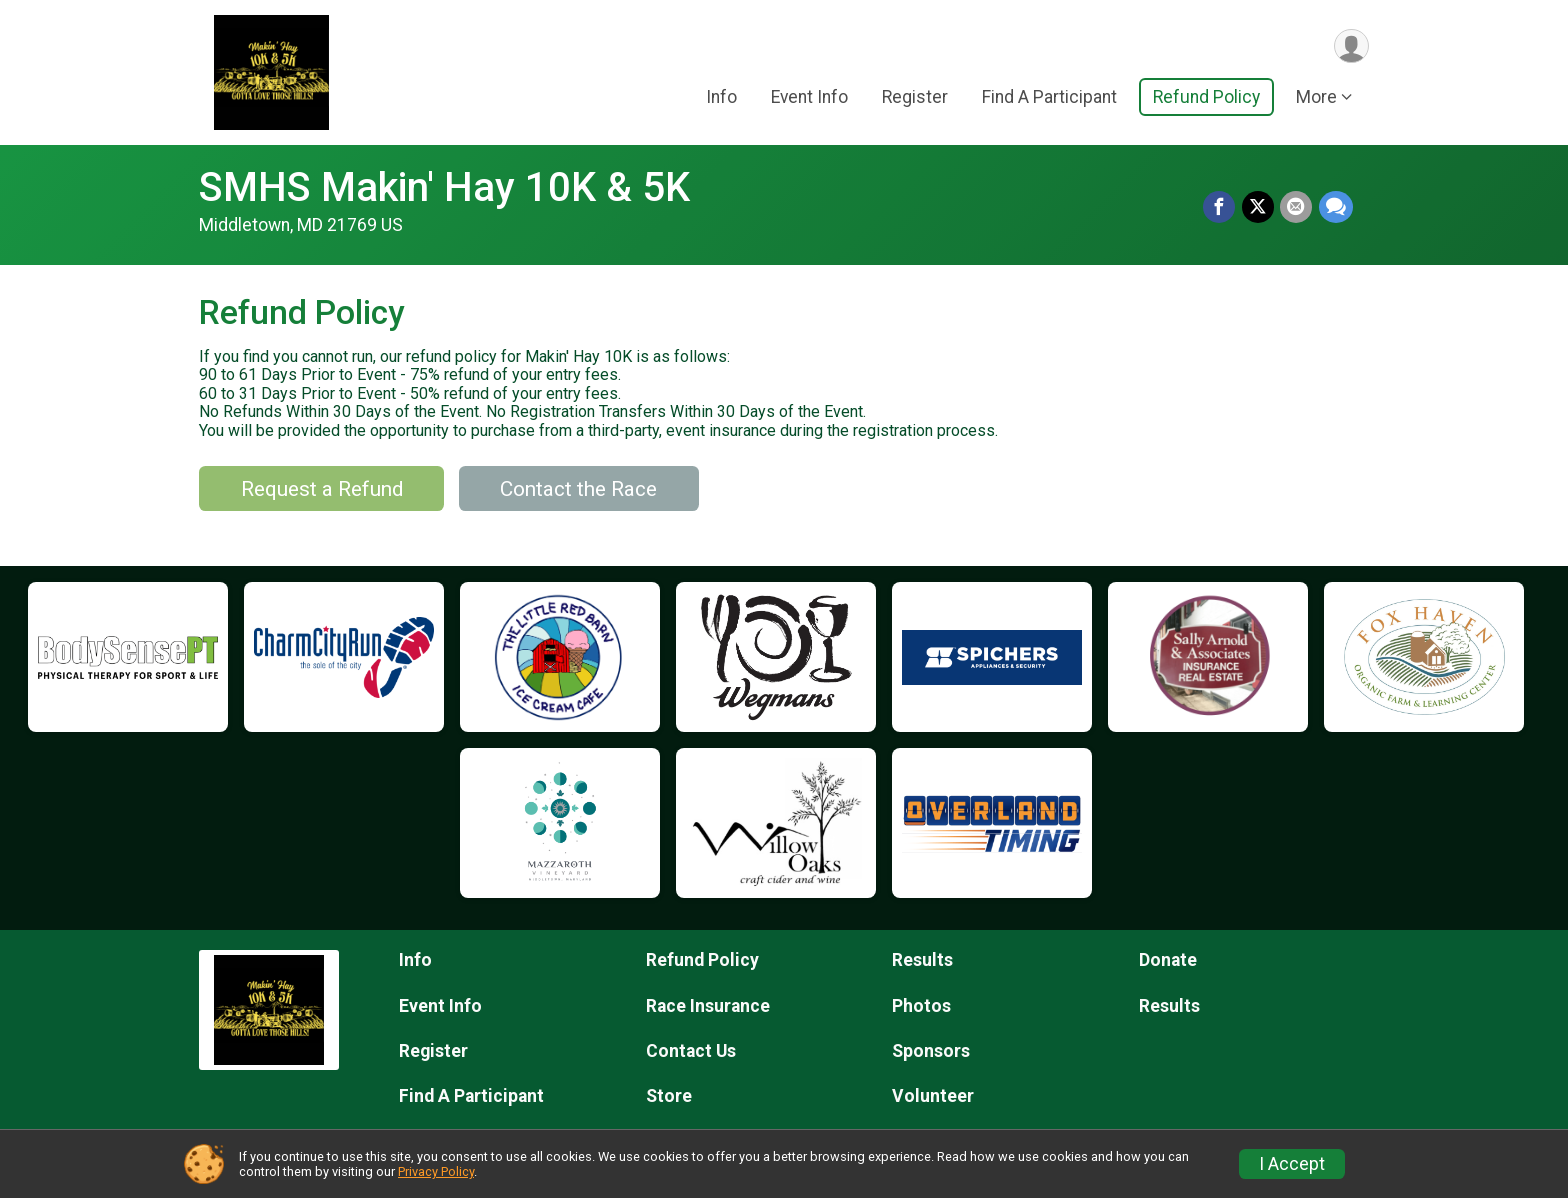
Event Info (809, 99)
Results (922, 960)
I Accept (1292, 1164)
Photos (921, 1006)
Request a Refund (322, 489)
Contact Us (691, 1051)
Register (915, 99)
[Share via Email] (1297, 208)
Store (669, 1096)
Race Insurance (708, 1006)
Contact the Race (578, 489)
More (1316, 99)
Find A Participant (1049, 99)
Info (721, 99)
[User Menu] (1350, 46)
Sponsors (931, 1051)
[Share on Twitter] (1259, 208)
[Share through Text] (1336, 208)
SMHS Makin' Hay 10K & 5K (444, 187)
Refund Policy (1206, 99)
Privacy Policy (436, 1171)
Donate (1168, 960)
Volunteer (933, 1096)
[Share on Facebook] (1221, 208)
